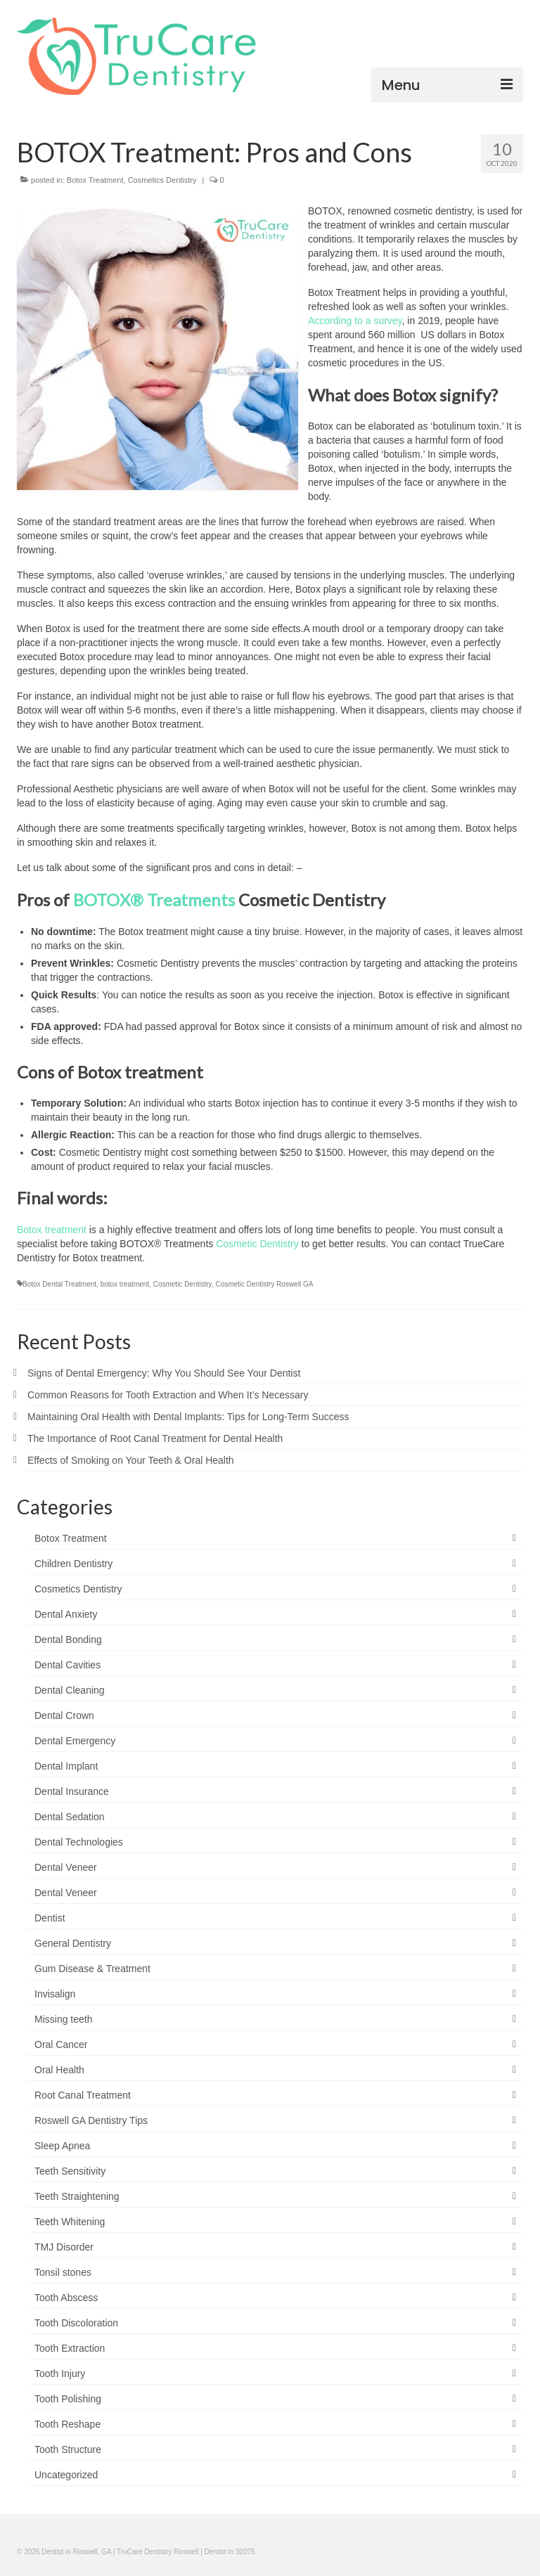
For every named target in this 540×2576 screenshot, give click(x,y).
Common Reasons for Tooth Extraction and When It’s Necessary (167, 1394)
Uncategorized (66, 2474)
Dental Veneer (65, 1867)
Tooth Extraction (69, 2348)
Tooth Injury (59, 2373)
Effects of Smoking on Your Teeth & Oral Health (130, 1460)
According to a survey (355, 320)
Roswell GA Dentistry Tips (91, 2120)
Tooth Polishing (67, 2398)
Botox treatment (51, 1229)
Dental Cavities (67, 1664)
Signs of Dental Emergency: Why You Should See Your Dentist (163, 1373)
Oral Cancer (60, 2044)
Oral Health (59, 2069)
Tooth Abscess (66, 2297)
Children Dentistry (73, 1563)
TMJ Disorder (64, 2247)
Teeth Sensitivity (69, 2171)
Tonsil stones (62, 2272)
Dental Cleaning (69, 1690)
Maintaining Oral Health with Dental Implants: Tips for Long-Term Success (188, 1416)
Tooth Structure (67, 2449)
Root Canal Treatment (82, 2095)
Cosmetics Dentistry (162, 180)
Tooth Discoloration (76, 2323)
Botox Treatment (95, 180)
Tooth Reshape (67, 2424)
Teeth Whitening (69, 2221)
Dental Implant (66, 1766)
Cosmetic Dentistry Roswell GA (264, 1284)
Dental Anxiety (66, 1614)
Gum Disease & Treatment (92, 1968)
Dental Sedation (69, 1816)
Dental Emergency (74, 1740)
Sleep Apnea (62, 2145)
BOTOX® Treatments (154, 899)
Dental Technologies (78, 1842)
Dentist (49, 1918)
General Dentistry (72, 1943)
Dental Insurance (71, 1791)
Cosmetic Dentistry (257, 1243)
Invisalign (54, 1993)
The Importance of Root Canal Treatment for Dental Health (155, 1438)
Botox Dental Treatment (59, 1284)
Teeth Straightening (77, 2196)
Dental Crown (64, 1715)
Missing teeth (63, 2019)
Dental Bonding (68, 1639)
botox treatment (125, 1284)
